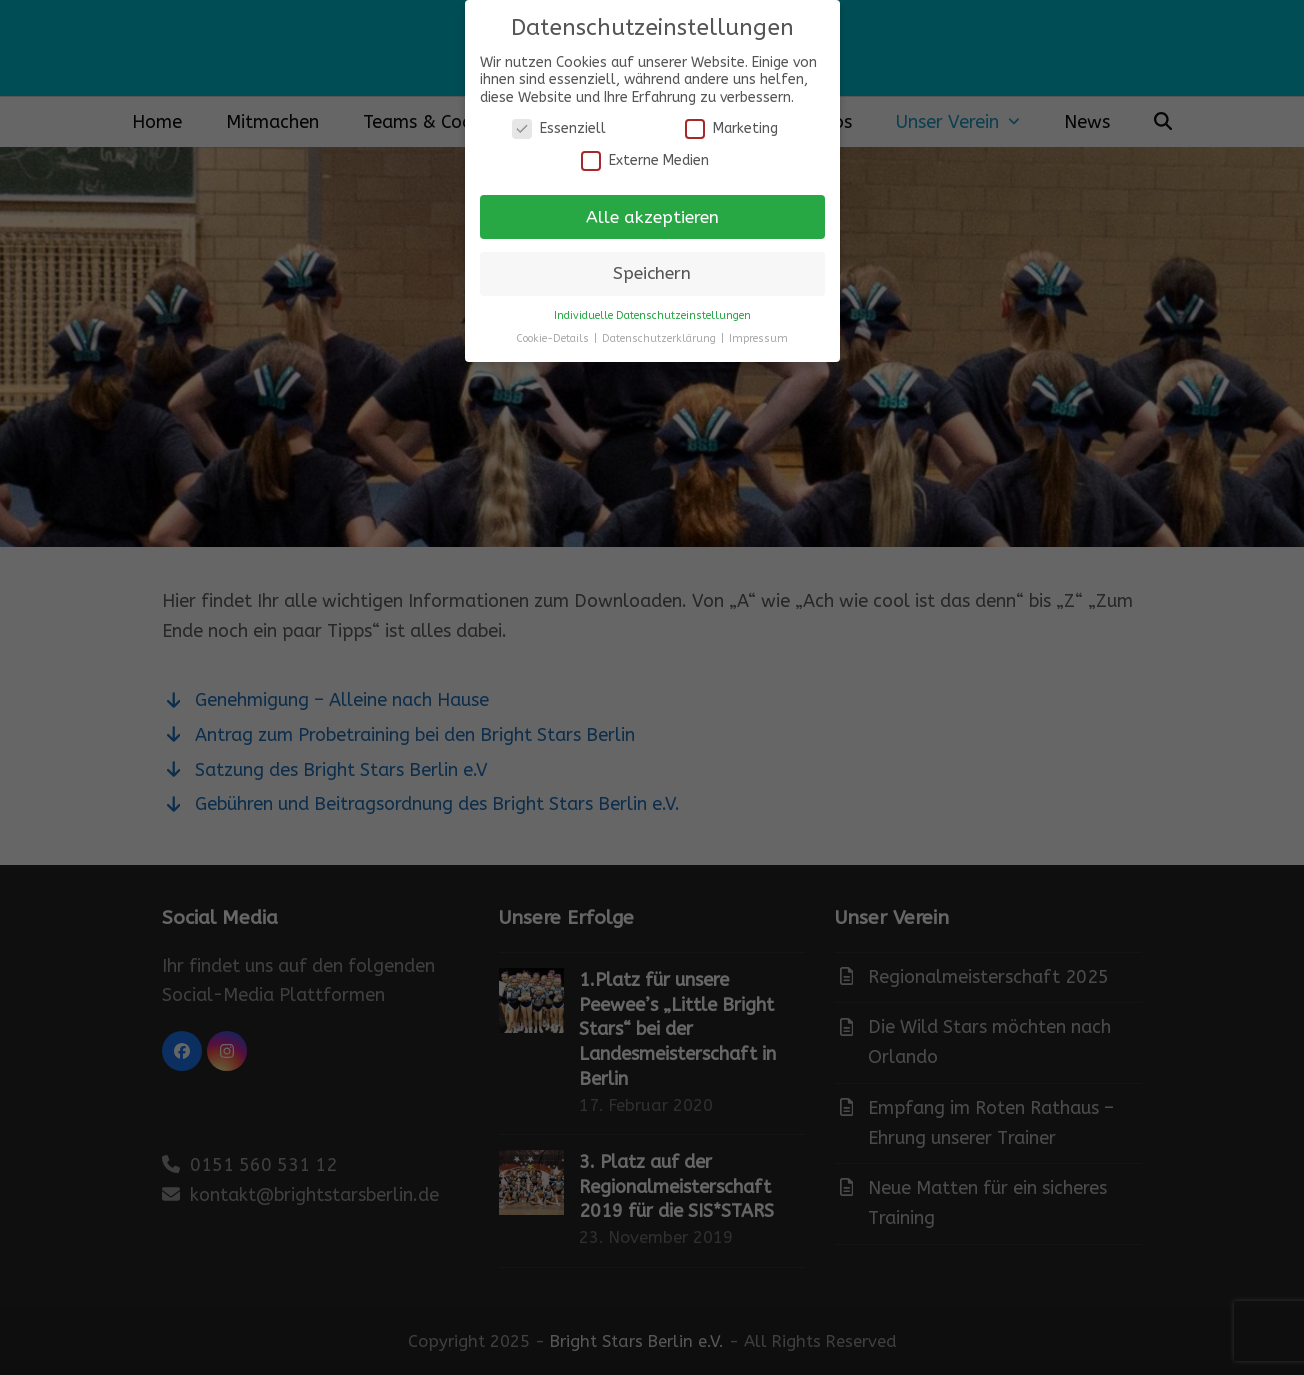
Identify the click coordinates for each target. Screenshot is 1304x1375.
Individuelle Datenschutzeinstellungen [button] (652, 315)
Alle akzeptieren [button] (652, 217)
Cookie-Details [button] (554, 338)
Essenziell (559, 128)
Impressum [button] (758, 338)
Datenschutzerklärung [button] (660, 338)
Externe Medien (645, 160)
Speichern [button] (652, 273)
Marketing (731, 128)
